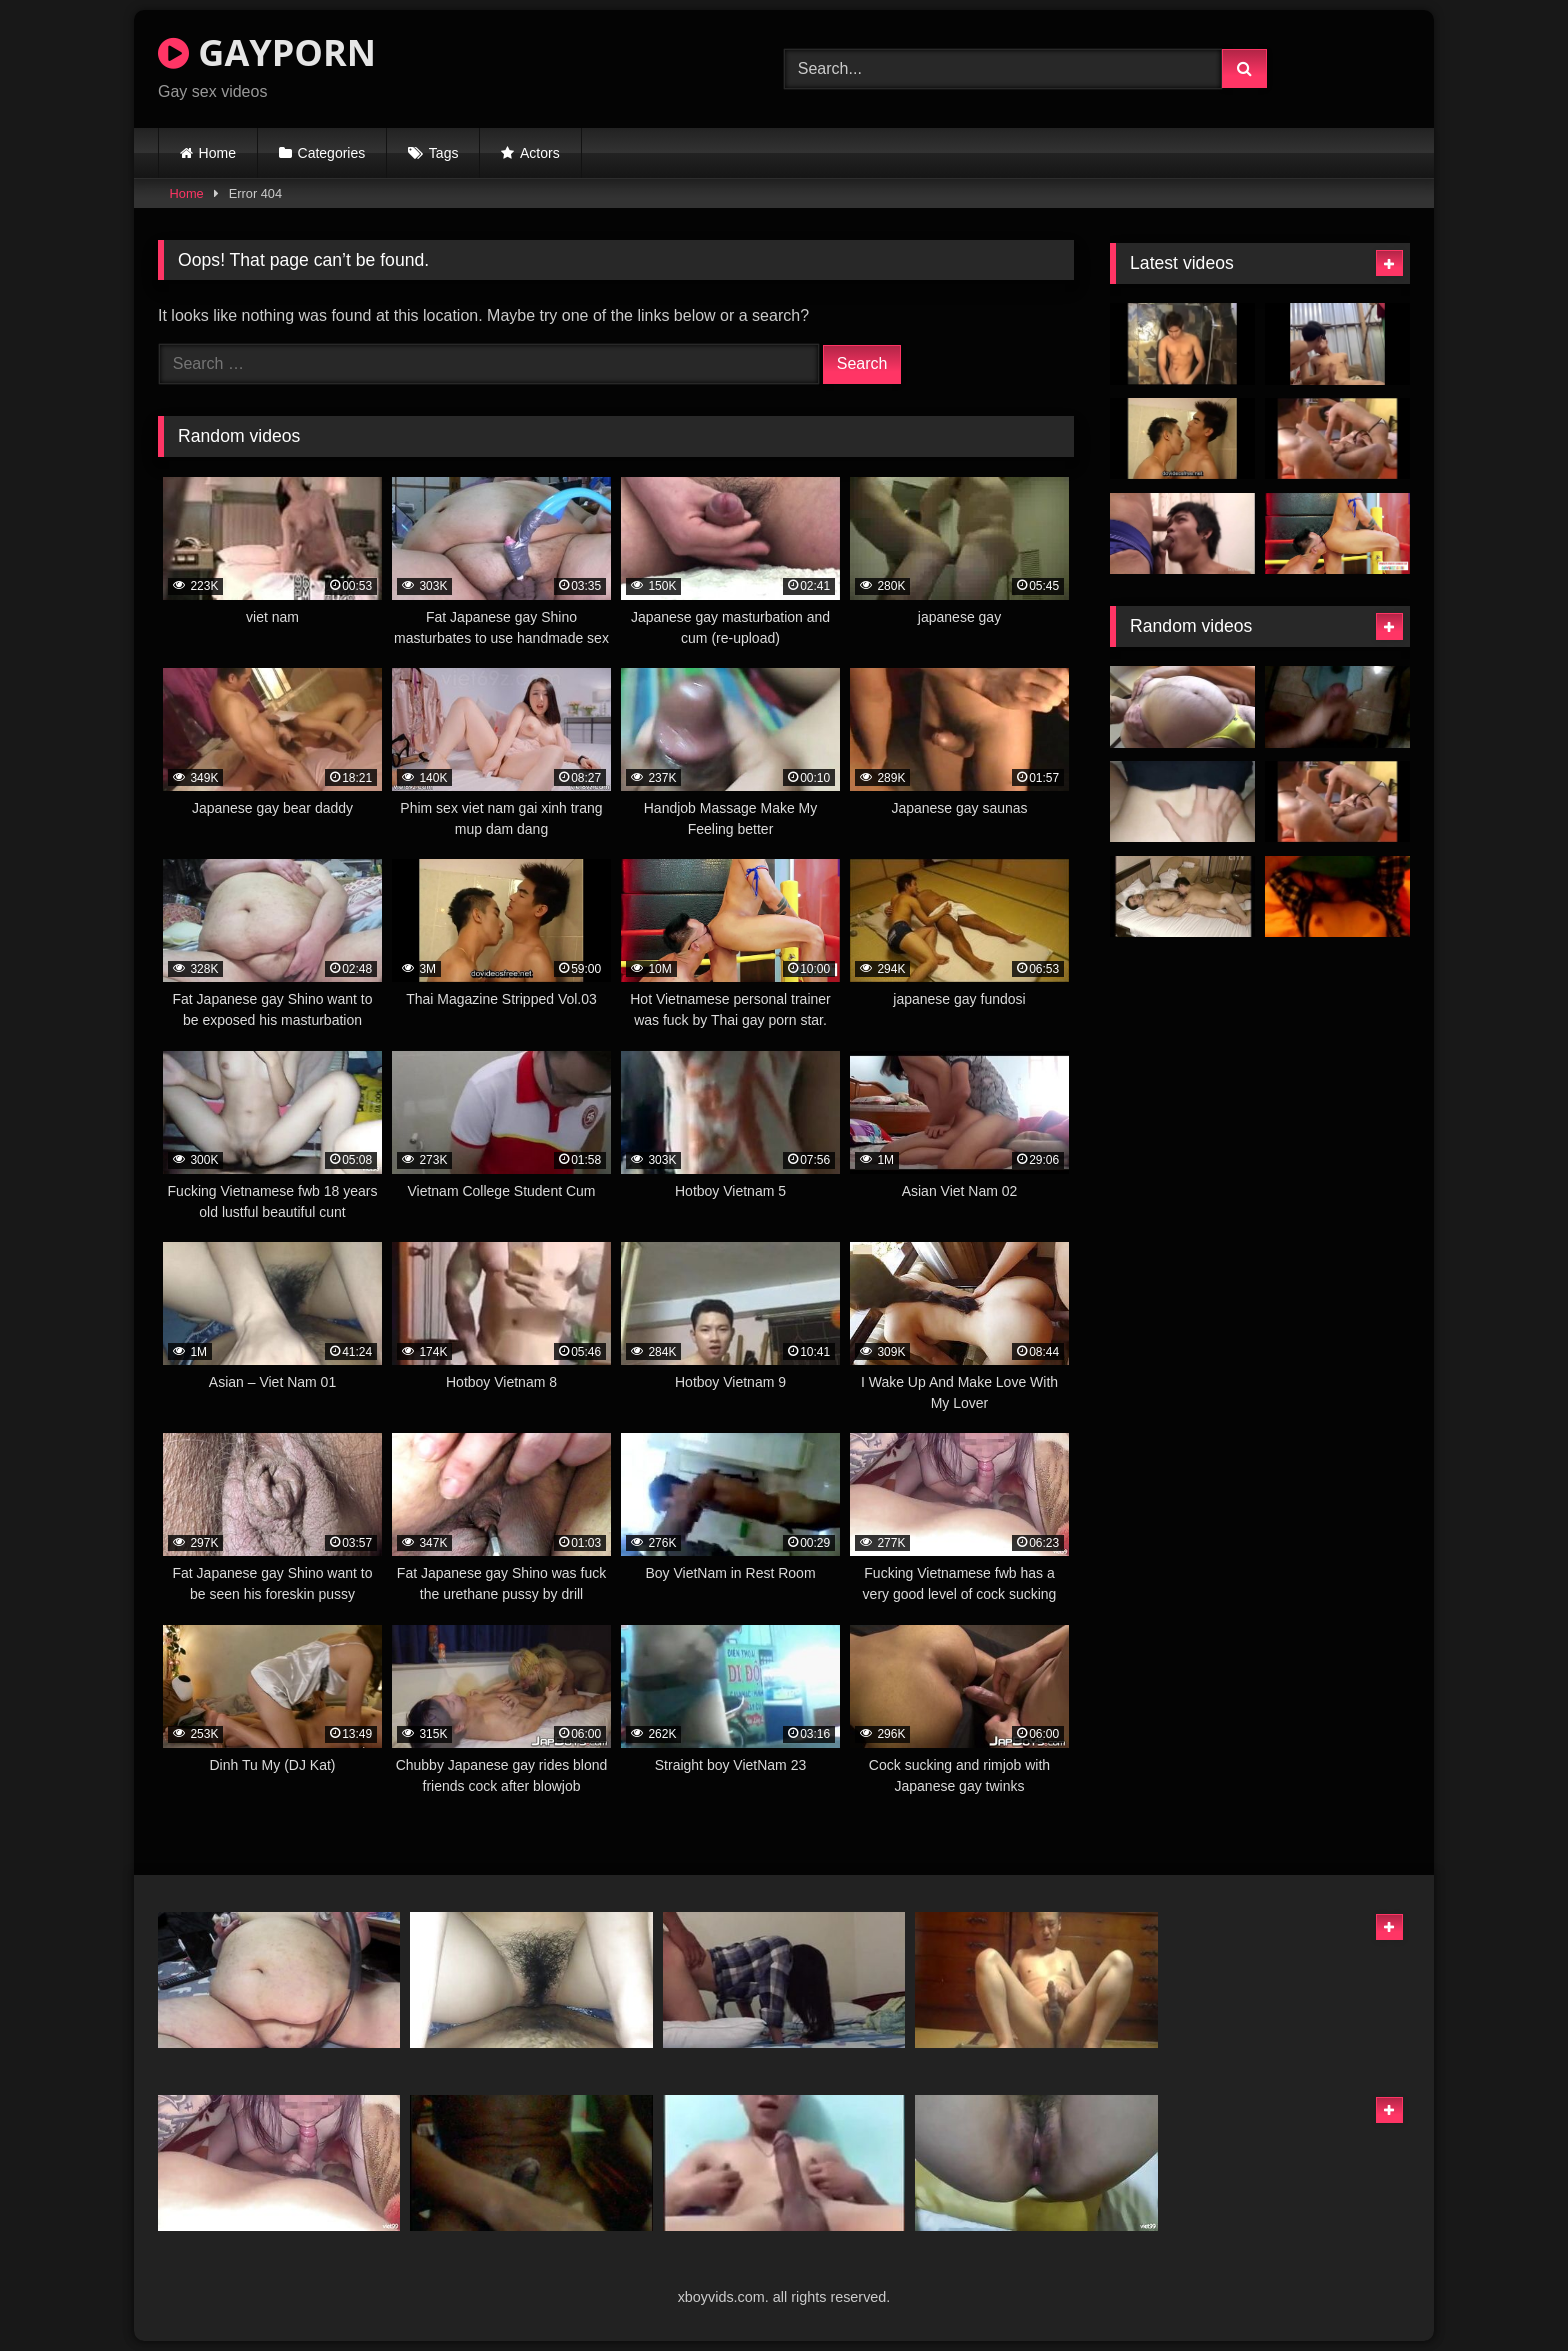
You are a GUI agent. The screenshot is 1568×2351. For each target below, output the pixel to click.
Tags (444, 153)
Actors (540, 153)
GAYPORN (267, 52)
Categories (332, 153)
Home (217, 153)
